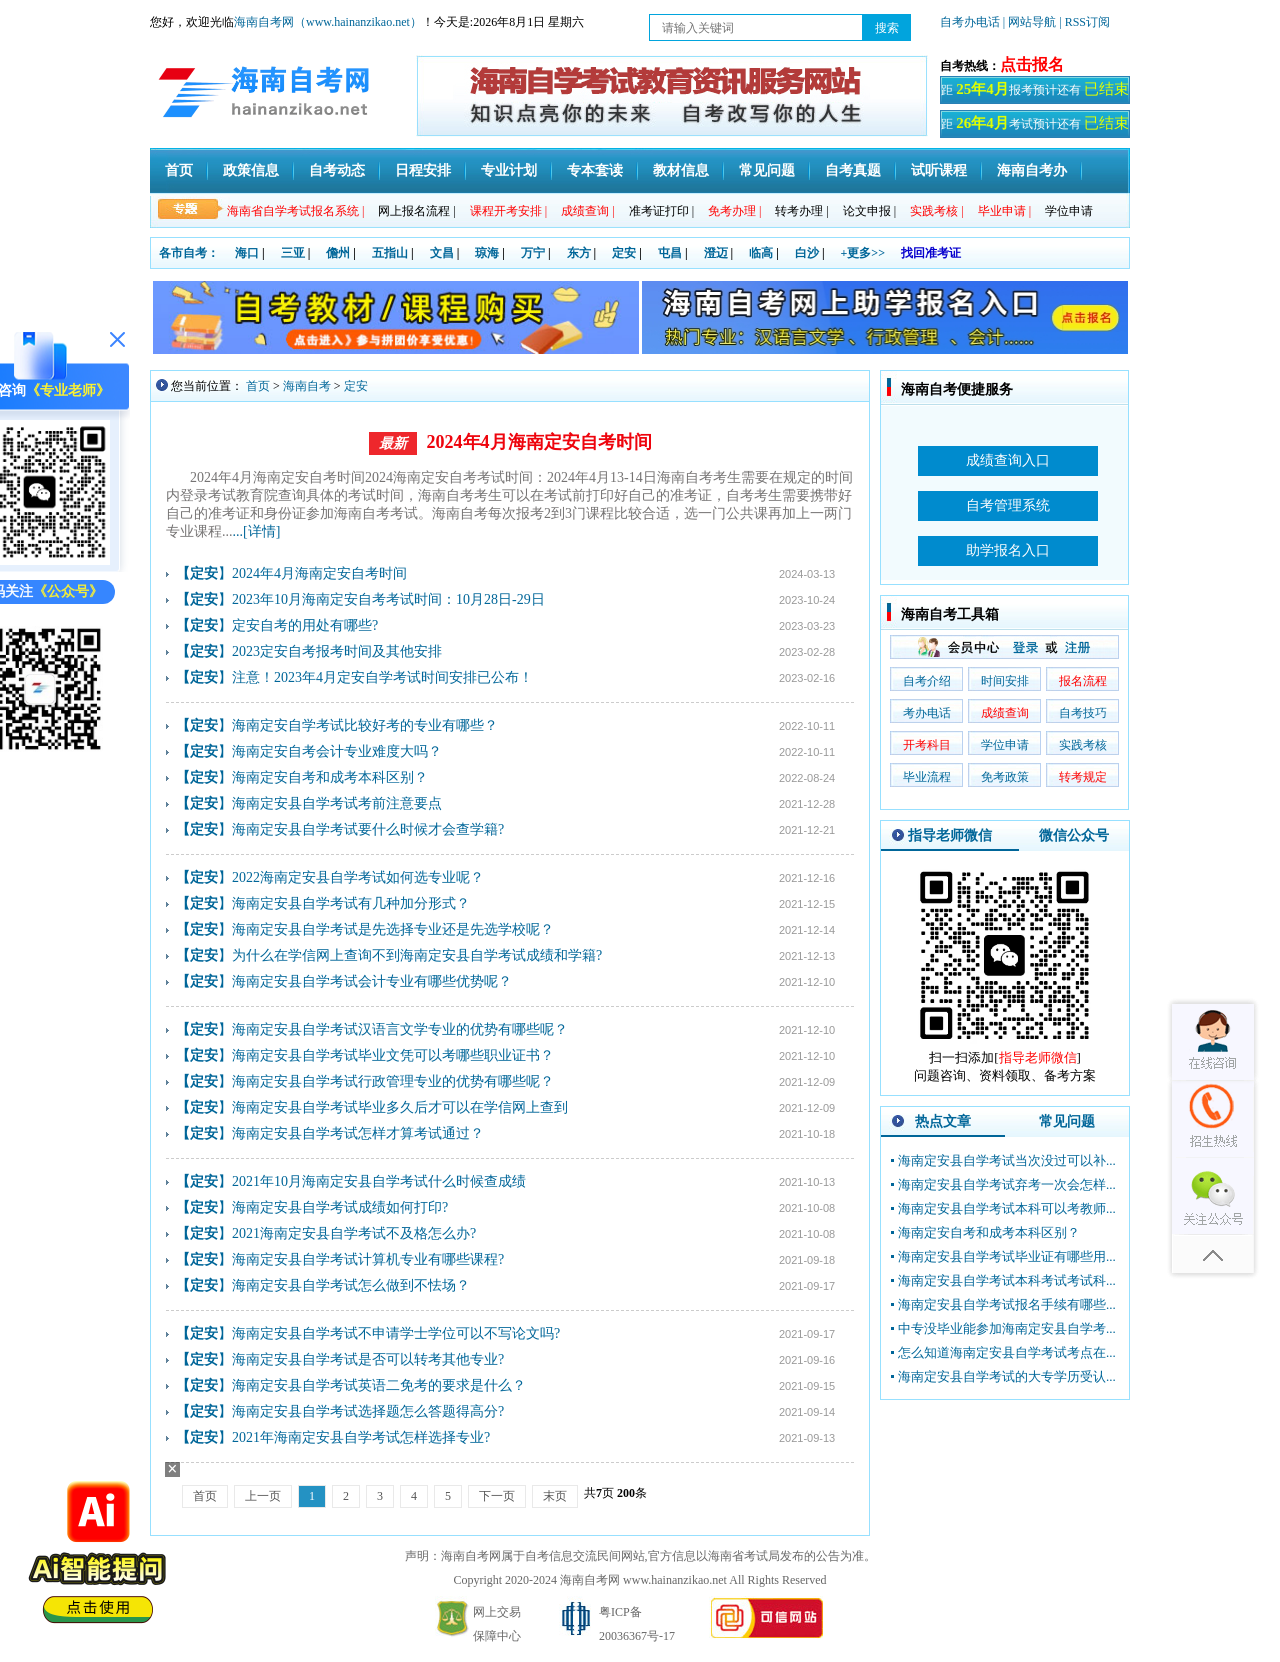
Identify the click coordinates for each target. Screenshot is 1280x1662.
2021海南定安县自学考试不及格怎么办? (354, 1233)
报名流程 (1083, 681)
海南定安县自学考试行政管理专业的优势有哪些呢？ (393, 1081)
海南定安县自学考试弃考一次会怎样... (1007, 1184)
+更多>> (863, 253)
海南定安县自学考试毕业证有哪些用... (1007, 1256)
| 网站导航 (1029, 22)
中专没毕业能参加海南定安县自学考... (1007, 1328)
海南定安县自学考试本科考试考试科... (1007, 1280)
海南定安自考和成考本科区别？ (330, 777)
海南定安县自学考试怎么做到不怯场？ (351, 1285)
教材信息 (681, 170)
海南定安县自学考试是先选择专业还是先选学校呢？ (393, 929)
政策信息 (251, 170)
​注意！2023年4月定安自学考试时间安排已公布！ (382, 677)
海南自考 (307, 386)
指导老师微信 (950, 835)
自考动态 (337, 170)
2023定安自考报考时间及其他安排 (337, 651)
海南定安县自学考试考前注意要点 (337, 803)
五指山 (390, 253)
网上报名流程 (416, 211)
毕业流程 (927, 777)
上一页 (263, 1496)
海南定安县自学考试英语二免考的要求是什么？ (379, 1385)
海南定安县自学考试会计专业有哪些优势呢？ (372, 981)
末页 (555, 1496)
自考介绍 (927, 681)
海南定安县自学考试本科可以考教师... (1007, 1208)
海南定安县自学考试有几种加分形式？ (351, 903)
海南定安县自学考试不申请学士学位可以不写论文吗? (396, 1333)
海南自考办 (1032, 170)
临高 (761, 253)
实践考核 (1083, 745)
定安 (624, 253)
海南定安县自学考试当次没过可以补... (1007, 1160)
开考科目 (927, 745)
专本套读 (595, 170)
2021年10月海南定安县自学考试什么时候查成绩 (379, 1181)
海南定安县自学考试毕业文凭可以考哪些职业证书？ (393, 1055)
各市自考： (189, 253)
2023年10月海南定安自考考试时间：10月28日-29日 (388, 599)
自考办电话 (970, 22)
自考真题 (853, 170)
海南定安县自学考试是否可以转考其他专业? (368, 1359)
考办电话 (927, 713)
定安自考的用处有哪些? (305, 625)
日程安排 (423, 170)
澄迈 (716, 253)
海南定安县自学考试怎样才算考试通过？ (358, 1133)
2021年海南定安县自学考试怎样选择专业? (361, 1437)
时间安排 (1005, 681)
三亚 (293, 253)
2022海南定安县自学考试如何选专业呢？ (358, 877)
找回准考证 (931, 253)
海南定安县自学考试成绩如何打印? (340, 1207)
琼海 (487, 253)
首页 (179, 170)
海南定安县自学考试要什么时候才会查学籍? (368, 829)
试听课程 (939, 170)
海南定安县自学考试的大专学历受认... (1007, 1376)
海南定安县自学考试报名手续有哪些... (1007, 1304)
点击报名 (1032, 64)
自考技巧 (1083, 713)
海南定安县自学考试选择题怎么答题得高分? (368, 1411)
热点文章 (943, 1121)
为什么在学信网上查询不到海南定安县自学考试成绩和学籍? (417, 955)
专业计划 (509, 170)
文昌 (442, 253)
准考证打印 (661, 211)
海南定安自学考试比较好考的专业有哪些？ (365, 725)
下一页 (497, 1496)
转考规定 (1083, 777)
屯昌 (670, 253)
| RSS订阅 (1084, 22)
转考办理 (801, 211)
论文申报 (869, 211)
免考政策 (1005, 777)
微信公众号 (1074, 835)
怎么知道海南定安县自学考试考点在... (1007, 1352)
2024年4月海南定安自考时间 (539, 442)
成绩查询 (1005, 713)
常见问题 (767, 170)
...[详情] (257, 531)
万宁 (533, 253)
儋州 (338, 253)
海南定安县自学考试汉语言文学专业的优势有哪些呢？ (400, 1029)
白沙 (807, 253)
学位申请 (1069, 211)
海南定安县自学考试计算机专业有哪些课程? (368, 1259)
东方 (579, 253)
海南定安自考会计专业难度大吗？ (337, 751)
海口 (247, 253)
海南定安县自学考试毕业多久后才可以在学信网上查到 (400, 1107)
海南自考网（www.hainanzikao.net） (328, 22)
